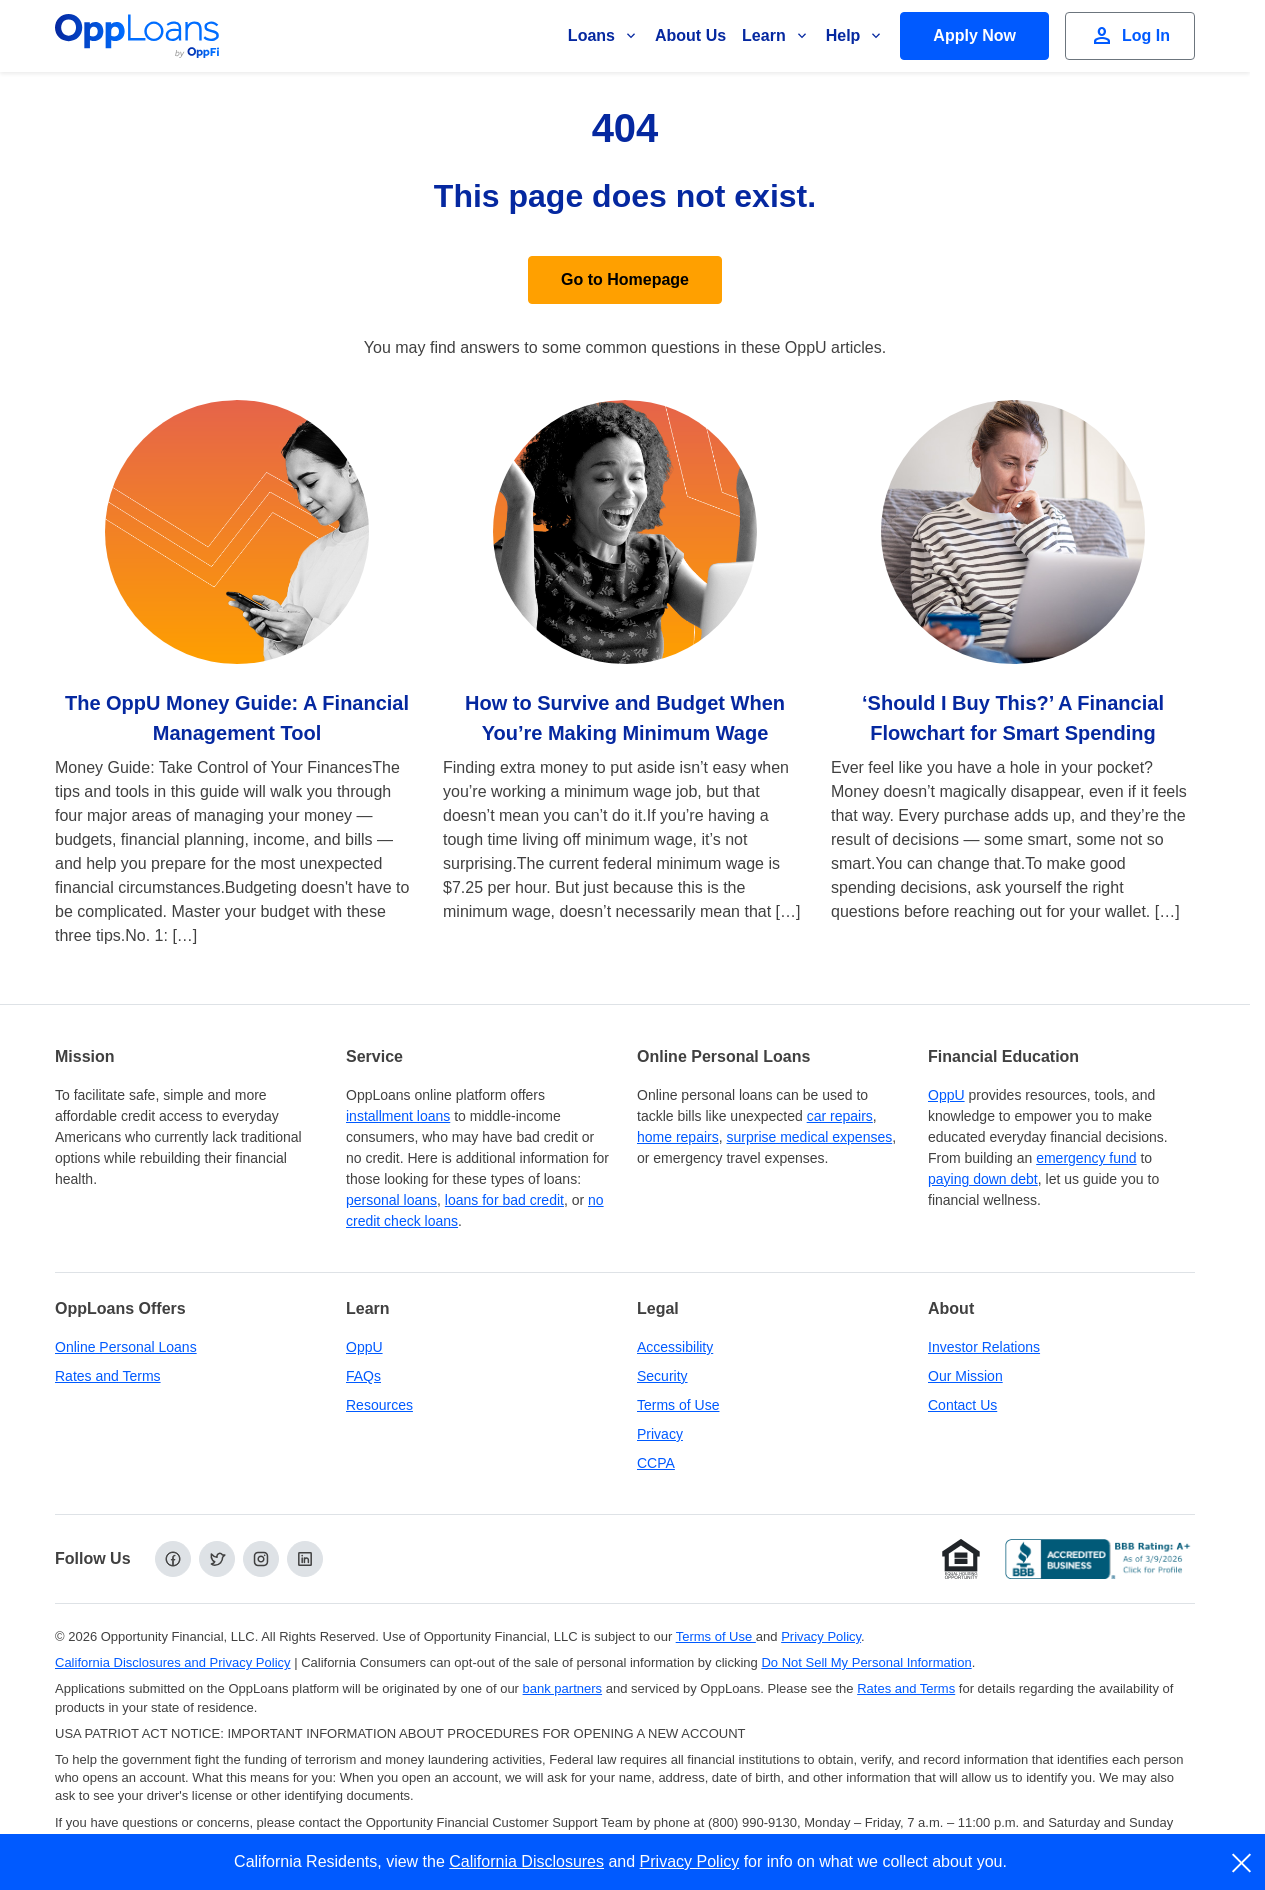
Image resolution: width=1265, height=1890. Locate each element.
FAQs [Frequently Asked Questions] (363, 1376)
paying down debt (983, 1179)
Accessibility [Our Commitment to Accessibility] (675, 1347)
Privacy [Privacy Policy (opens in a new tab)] (660, 1434)
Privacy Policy (690, 1861)
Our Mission (965, 1376)
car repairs (840, 1116)
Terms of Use (678, 1405)
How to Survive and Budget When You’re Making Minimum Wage (625, 718)
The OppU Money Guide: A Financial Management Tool (237, 718)
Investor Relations (984, 1347)
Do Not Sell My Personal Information (866, 1662)
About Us (690, 35)
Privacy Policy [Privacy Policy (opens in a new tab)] (821, 1636)
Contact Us (962, 1405)
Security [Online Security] (662, 1376)
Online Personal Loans (126, 1347)
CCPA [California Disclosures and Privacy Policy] (656, 1463)
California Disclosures (526, 1861)
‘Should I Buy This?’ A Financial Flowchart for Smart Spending (1013, 718)
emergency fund (1086, 1158)
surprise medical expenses (809, 1137)
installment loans (398, 1116)
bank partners (563, 1688)
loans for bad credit (504, 1200)
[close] (1242, 1863)
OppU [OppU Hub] (946, 1095)
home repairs (678, 1137)
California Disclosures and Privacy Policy (173, 1662)
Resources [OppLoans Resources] (379, 1405)
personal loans (391, 1200)
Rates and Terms (108, 1376)
